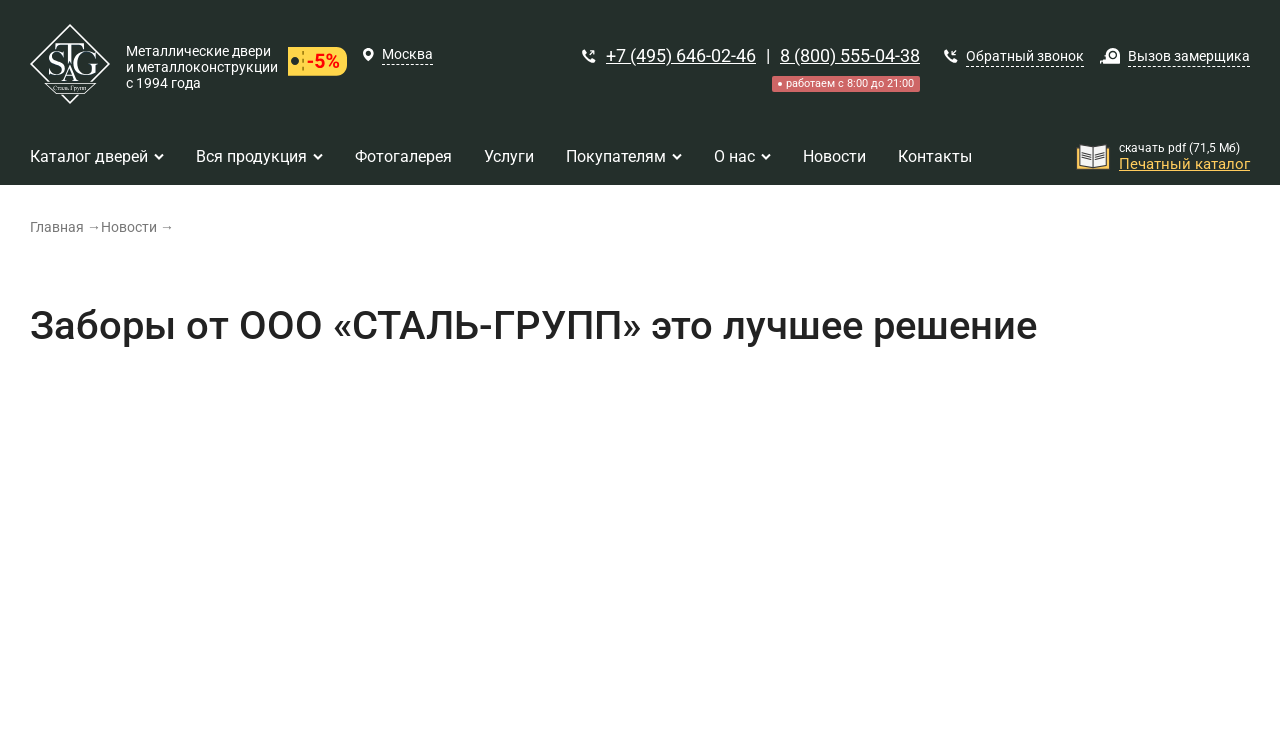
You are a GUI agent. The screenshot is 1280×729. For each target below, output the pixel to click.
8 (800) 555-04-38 (850, 55)
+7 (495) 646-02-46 (681, 55)
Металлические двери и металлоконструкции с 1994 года (202, 67)
